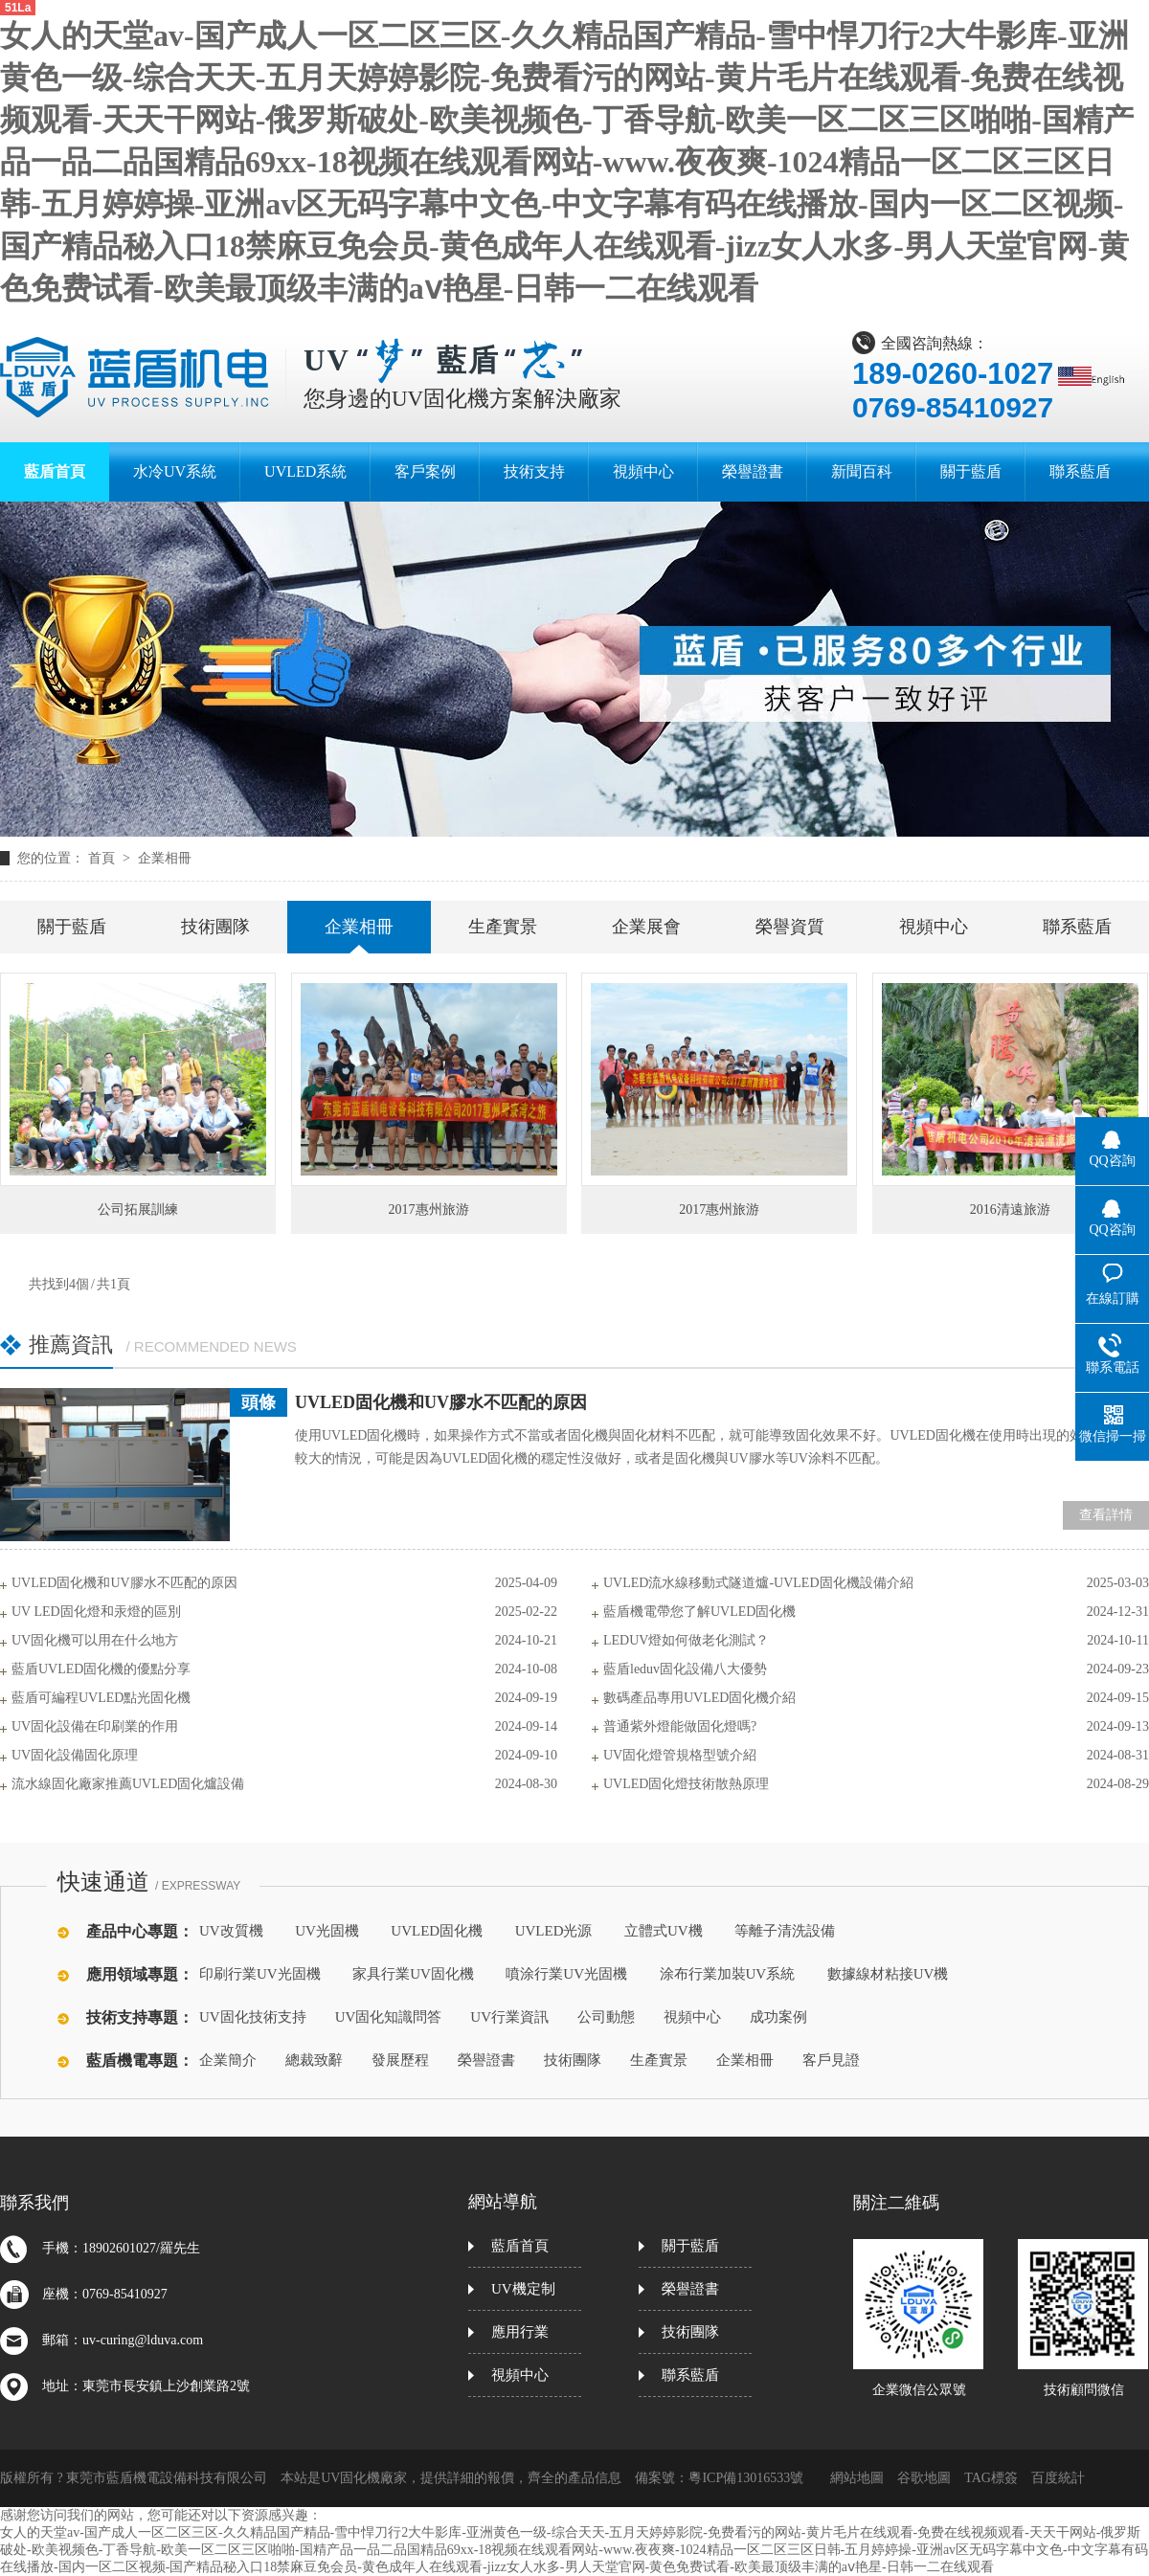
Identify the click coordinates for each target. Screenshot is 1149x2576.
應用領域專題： (139, 1974)
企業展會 (646, 926)
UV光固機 (327, 1930)
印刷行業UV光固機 (260, 1974)
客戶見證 (831, 2060)
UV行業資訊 (509, 2017)
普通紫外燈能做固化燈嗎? (679, 1726)
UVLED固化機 (437, 1930)
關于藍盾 (71, 926)
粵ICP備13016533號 (745, 2478)
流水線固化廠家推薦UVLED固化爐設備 (127, 1784)
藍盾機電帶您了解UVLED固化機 (699, 1611)
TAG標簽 (991, 2478)
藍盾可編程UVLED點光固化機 (101, 1698)
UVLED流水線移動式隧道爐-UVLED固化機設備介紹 (758, 1583)
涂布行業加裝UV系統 (728, 1974)
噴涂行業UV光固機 (566, 1974)
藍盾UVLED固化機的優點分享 (101, 1669)
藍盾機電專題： (139, 2060)
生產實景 (502, 926)
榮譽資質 (789, 926)
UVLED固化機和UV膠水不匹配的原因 (441, 1402)
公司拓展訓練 (138, 1209)
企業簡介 (228, 2060)
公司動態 (606, 2017)
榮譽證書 (486, 2060)
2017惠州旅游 (429, 1209)
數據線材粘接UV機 (888, 1974)
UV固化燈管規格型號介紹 (679, 1755)
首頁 (103, 858)
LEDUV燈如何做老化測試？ (686, 1640)
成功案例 (778, 2017)
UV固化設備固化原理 (74, 1755)
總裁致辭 (314, 2060)
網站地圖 (857, 2478)
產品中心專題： (139, 1931)
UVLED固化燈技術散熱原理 (686, 1784)
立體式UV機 (663, 1930)
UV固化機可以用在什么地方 (94, 1640)
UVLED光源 (554, 1930)
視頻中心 (933, 926)
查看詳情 (1106, 1515)
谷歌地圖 (924, 2478)
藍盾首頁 (520, 2245)
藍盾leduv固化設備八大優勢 (685, 1669)
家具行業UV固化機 (413, 1974)
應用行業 (520, 2332)
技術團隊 (215, 926)
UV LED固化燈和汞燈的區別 (96, 1611)
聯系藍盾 (1077, 926)
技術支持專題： (139, 2017)
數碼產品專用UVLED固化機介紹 (699, 1698)
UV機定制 (523, 2288)
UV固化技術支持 (252, 2017)
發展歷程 (400, 2060)
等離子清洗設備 (784, 1930)
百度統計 (1058, 2478)
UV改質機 (231, 1930)
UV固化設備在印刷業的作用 (94, 1726)
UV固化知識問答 (388, 2017)
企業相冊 (165, 858)
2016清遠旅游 (1010, 1209)
